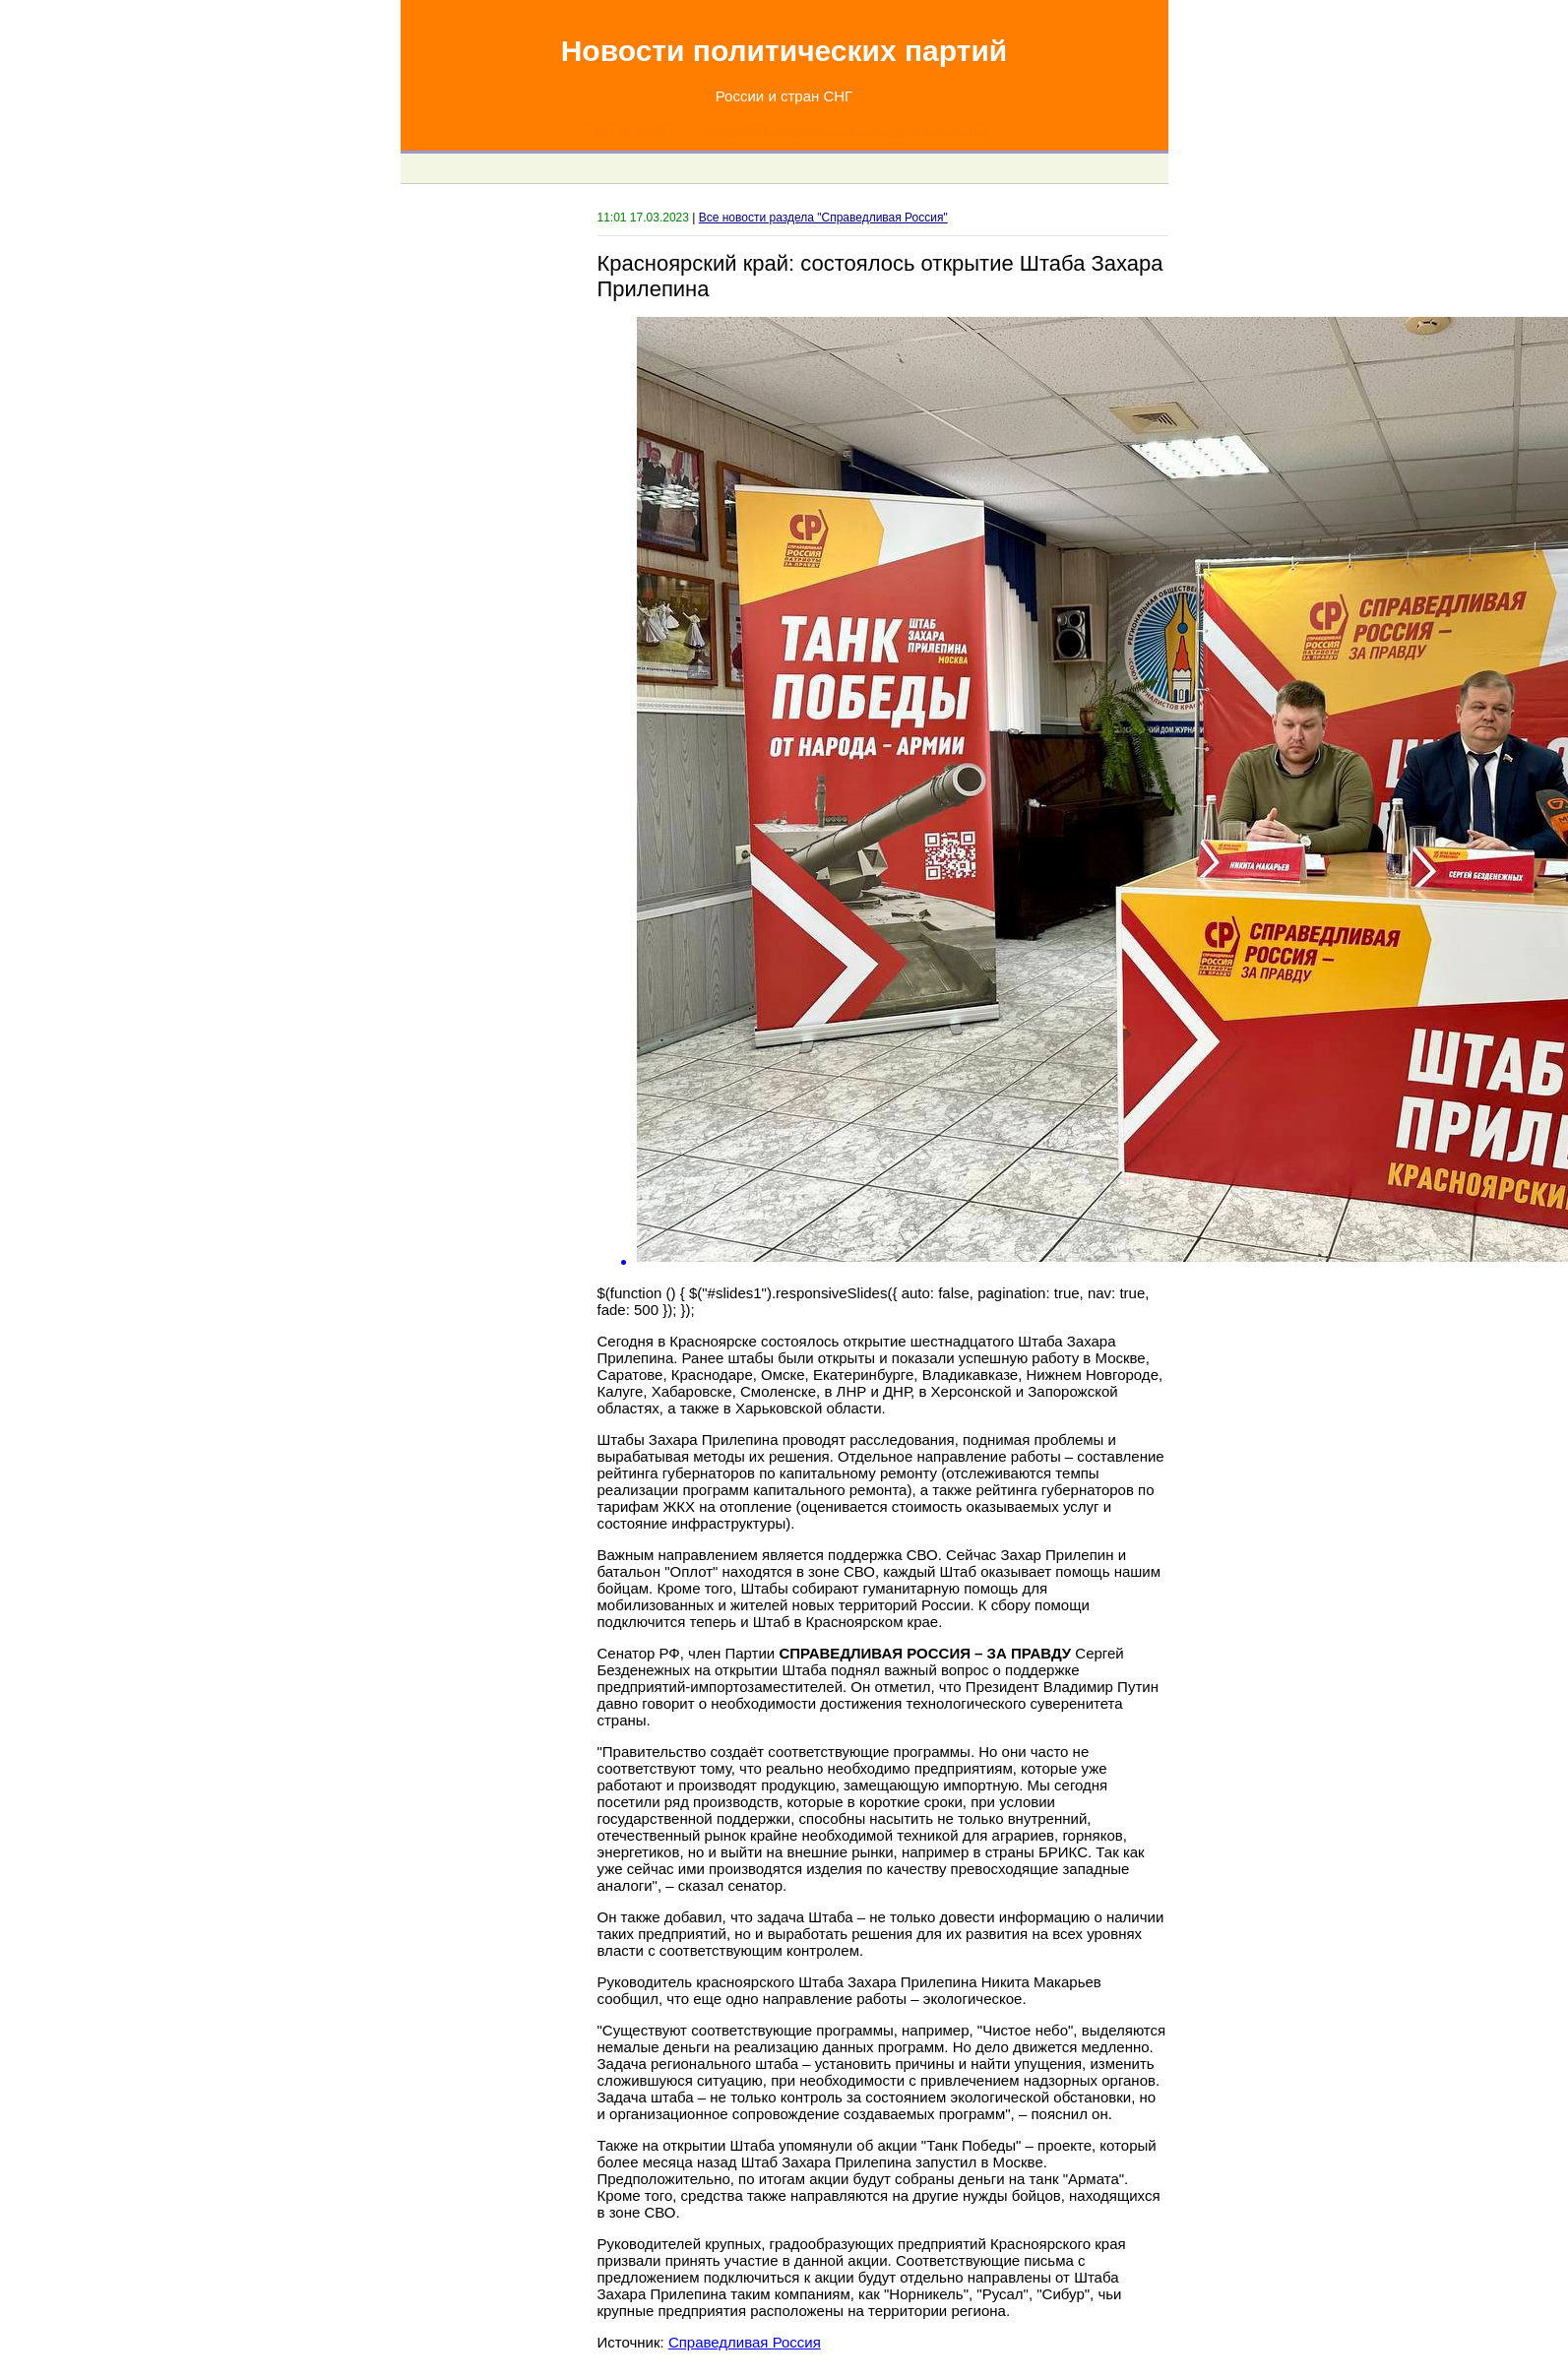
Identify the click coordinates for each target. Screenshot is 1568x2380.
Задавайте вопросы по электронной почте (842, 127)
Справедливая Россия (744, 2342)
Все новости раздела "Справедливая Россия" (823, 217)
